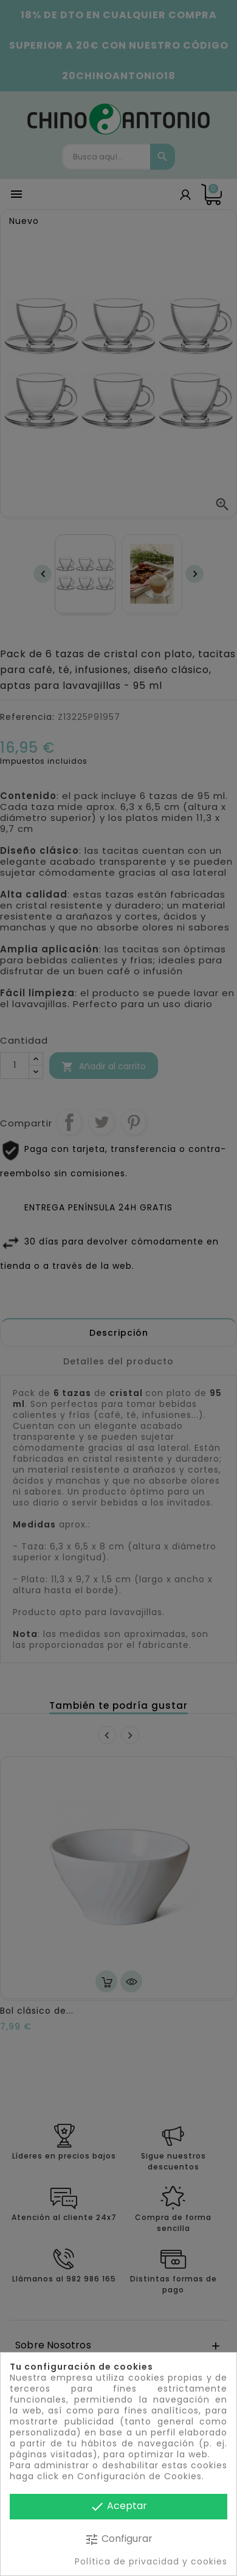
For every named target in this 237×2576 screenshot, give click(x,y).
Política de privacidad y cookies (151, 2561)
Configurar (118, 2539)
